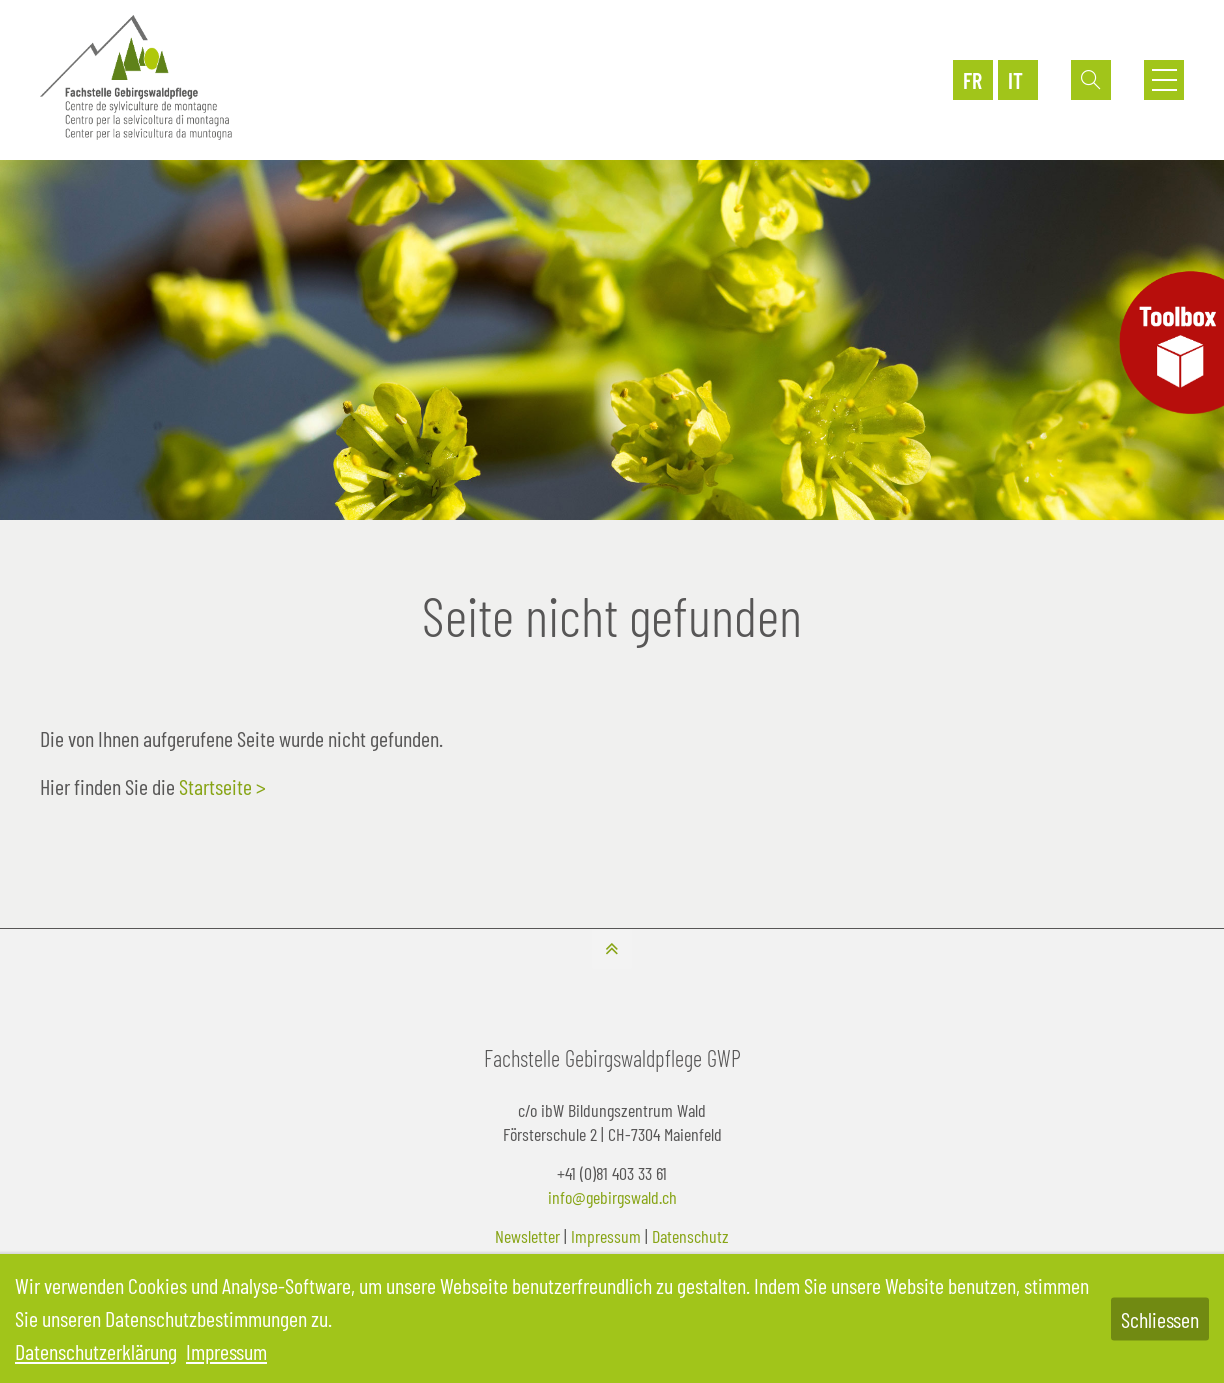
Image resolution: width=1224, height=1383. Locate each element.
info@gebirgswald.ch (612, 1197)
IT (1015, 80)
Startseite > (222, 786)
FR (972, 80)
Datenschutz (690, 1236)
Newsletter (527, 1236)
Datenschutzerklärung (96, 1351)
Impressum (606, 1236)
